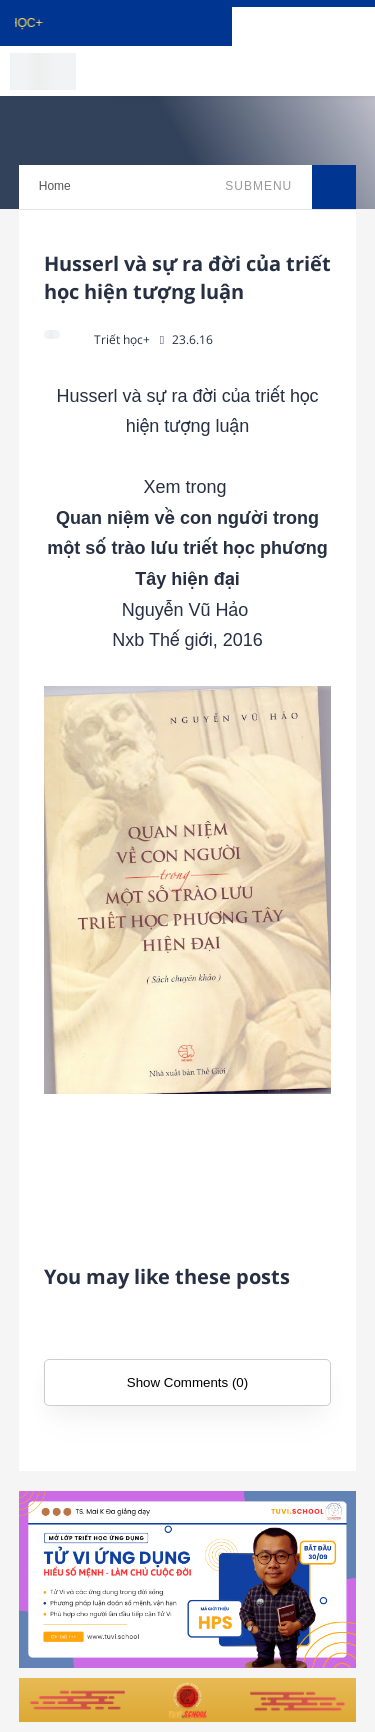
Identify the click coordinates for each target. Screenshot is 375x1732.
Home (55, 186)
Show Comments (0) (187, 1382)
